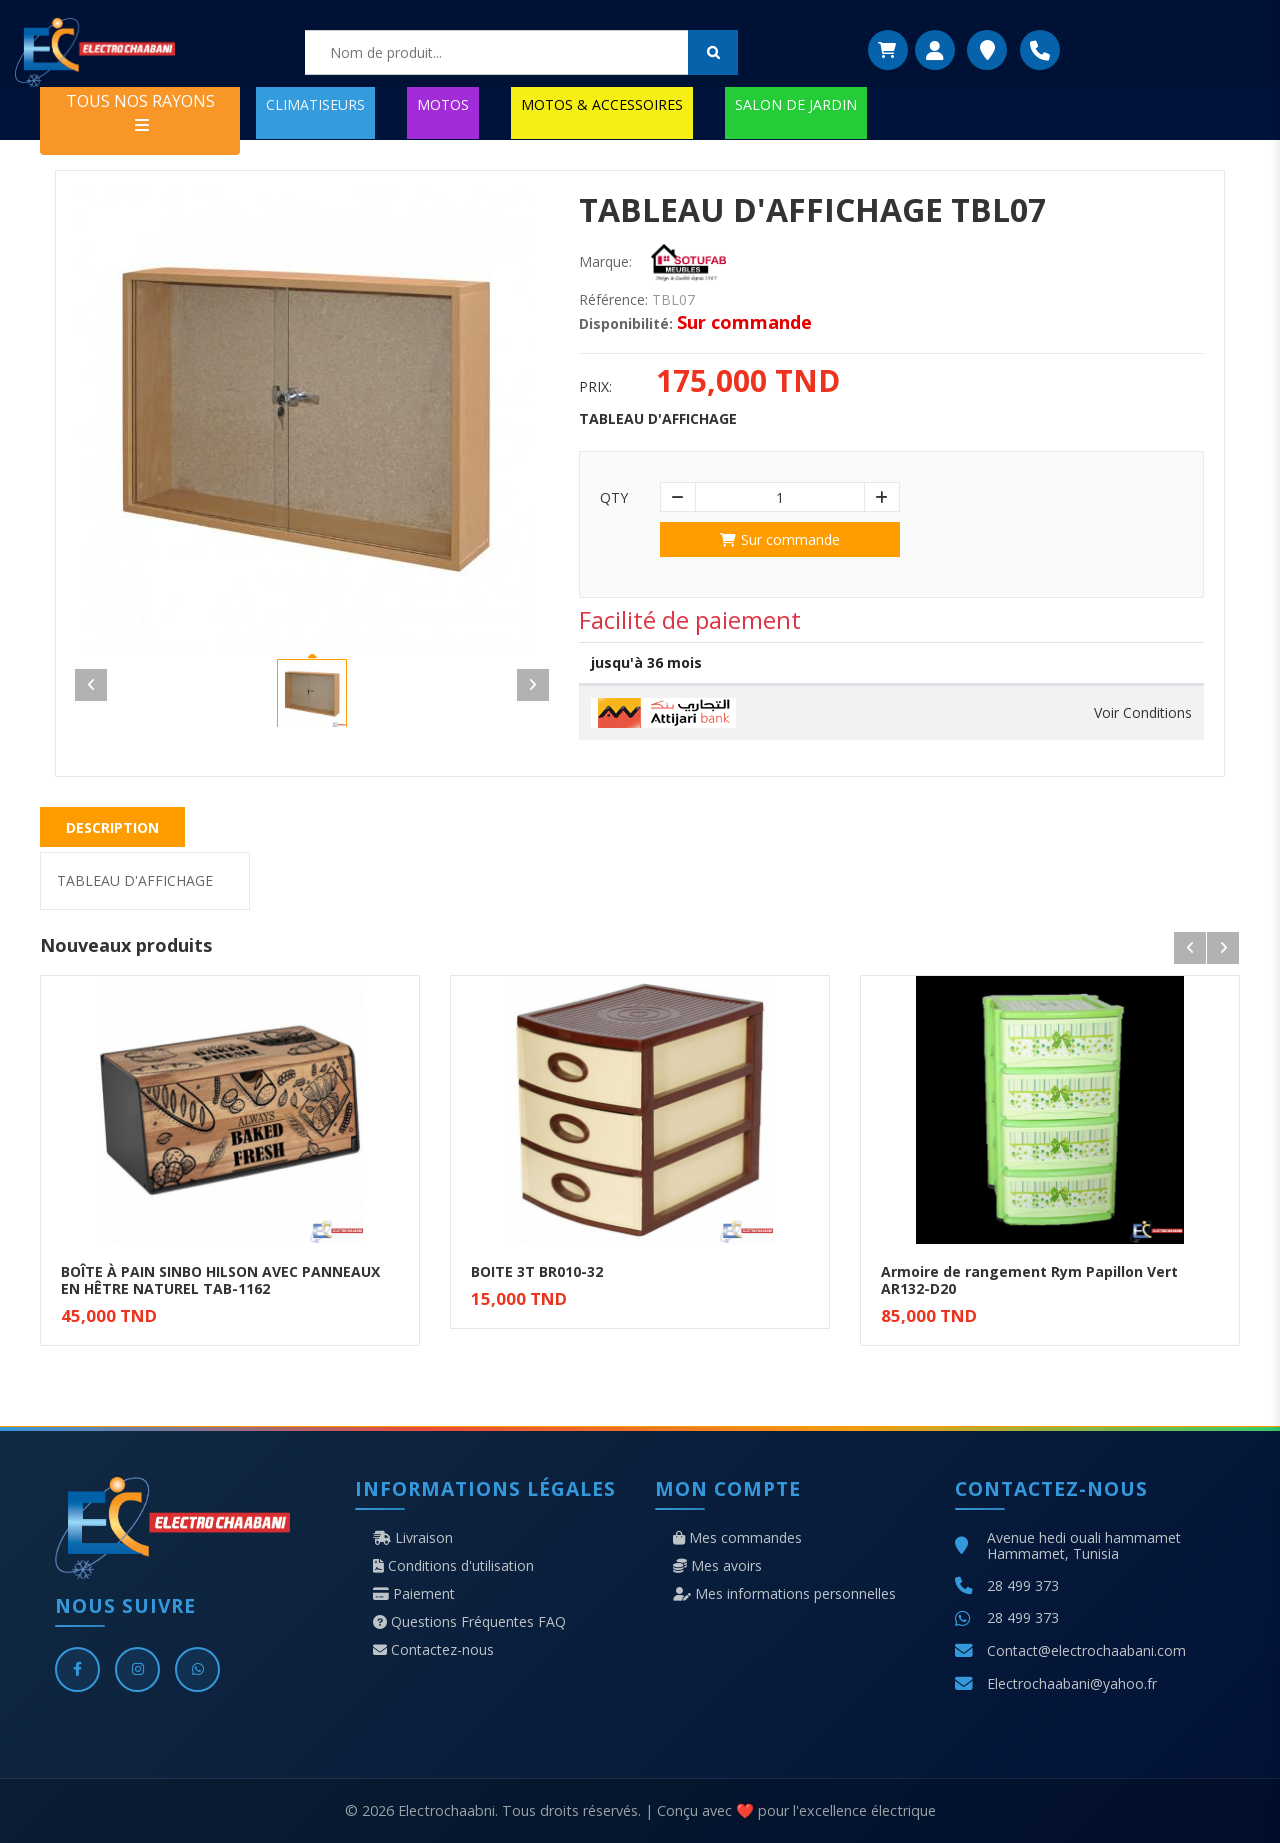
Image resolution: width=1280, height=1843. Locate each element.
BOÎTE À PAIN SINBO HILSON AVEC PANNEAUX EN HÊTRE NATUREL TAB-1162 (220, 1280)
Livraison (413, 1538)
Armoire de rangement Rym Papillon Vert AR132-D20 (1029, 1280)
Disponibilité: (626, 324)
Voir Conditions (1143, 713)
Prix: (595, 387)
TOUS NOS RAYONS (140, 111)
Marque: (605, 262)
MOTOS (443, 104)
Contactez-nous (433, 1650)
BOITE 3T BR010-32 (537, 1271)
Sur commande (780, 539)
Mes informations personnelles (784, 1594)
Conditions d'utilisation (453, 1566)
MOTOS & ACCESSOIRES (602, 104)
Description (112, 827)
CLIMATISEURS (315, 104)
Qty (614, 498)
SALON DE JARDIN (796, 104)
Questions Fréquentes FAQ (469, 1622)
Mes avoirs (717, 1566)
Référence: (613, 300)
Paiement (414, 1594)
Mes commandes (737, 1538)
